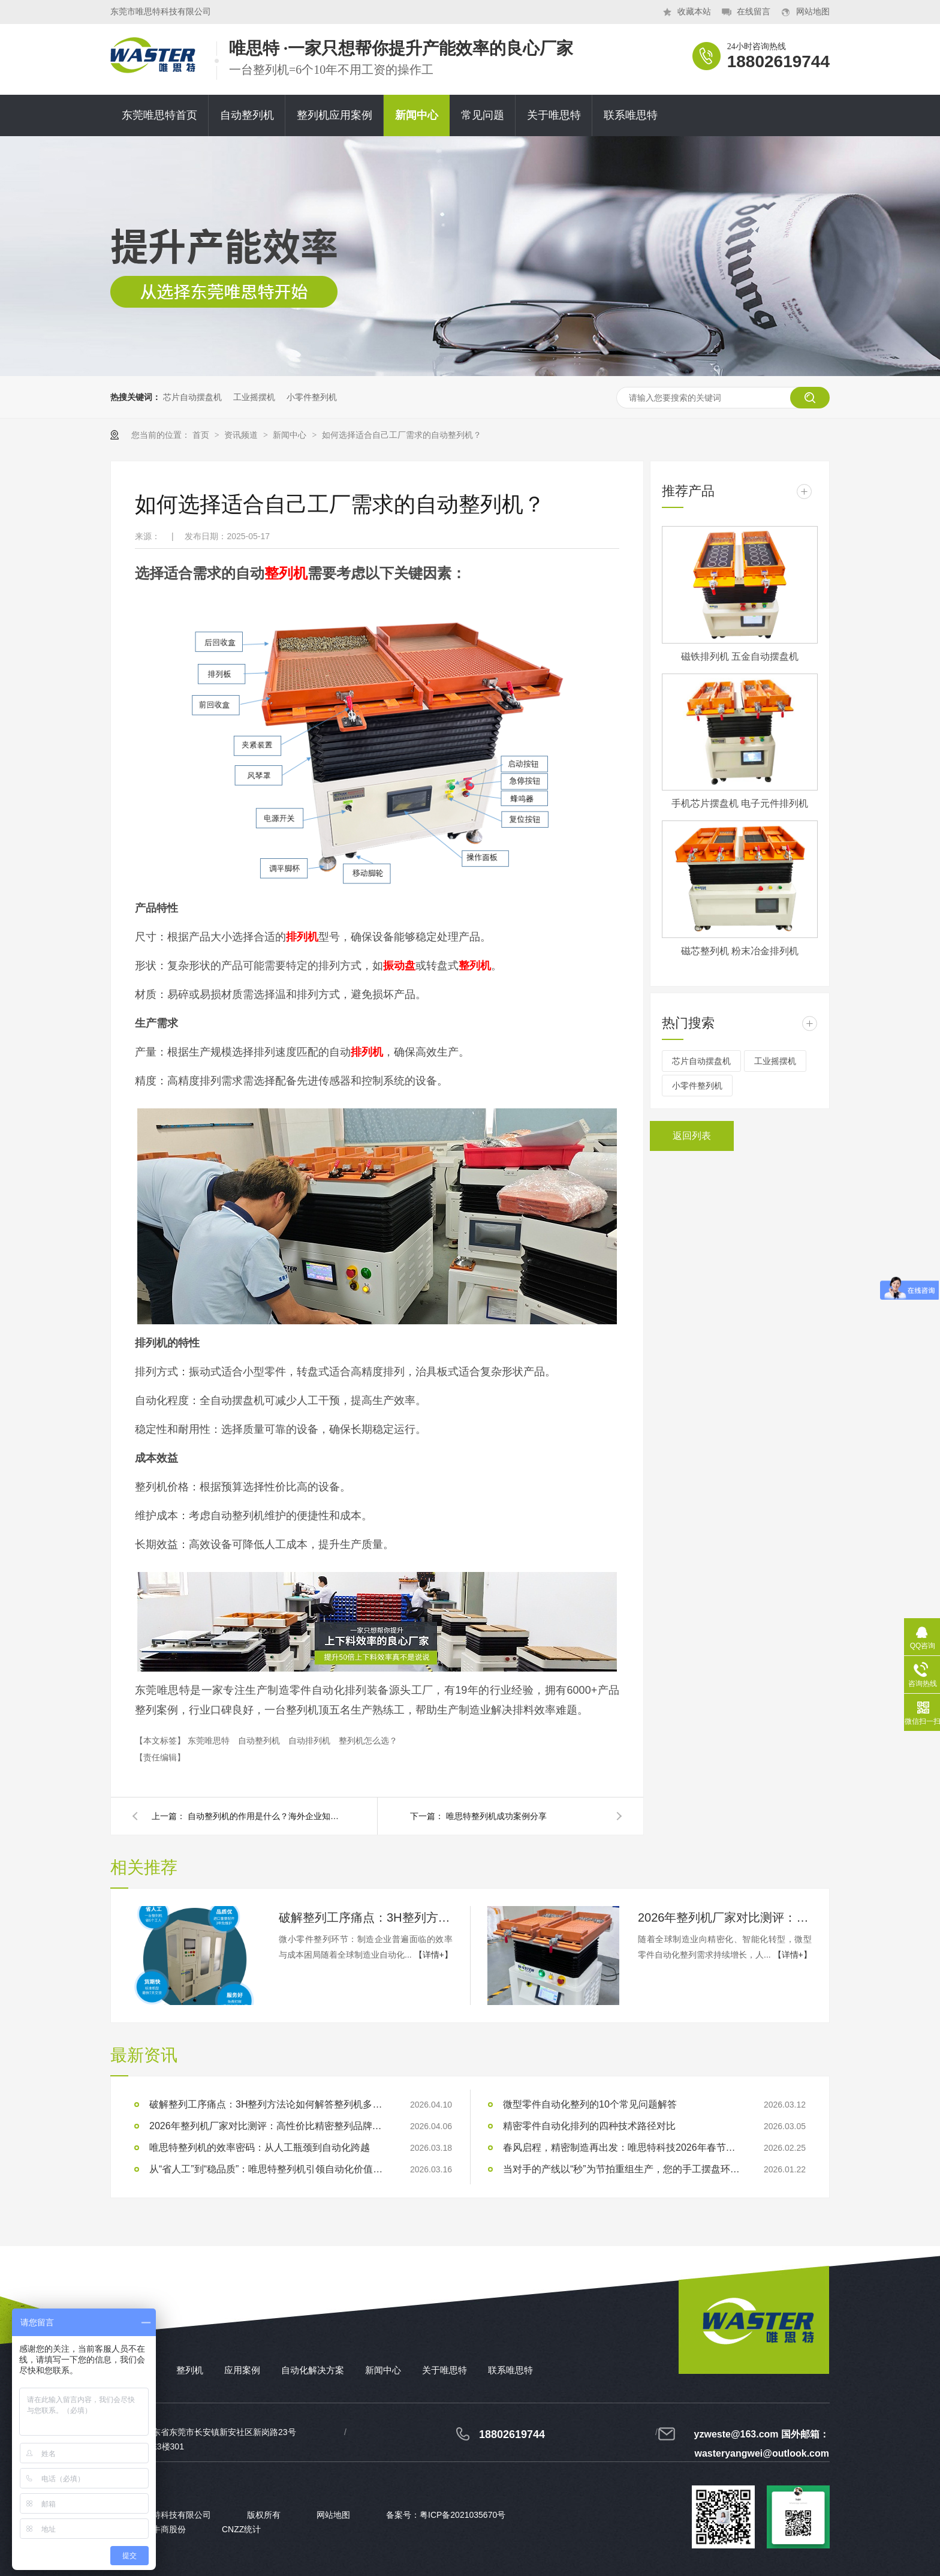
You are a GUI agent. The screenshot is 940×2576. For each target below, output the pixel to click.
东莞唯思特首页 (159, 115)
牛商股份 (169, 2529)
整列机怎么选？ (368, 1740)
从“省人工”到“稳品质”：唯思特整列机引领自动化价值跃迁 (269, 2169)
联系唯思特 (631, 115)
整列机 (286, 573)
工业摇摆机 (254, 397)
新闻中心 (416, 115)
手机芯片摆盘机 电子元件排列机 (739, 803)
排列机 (302, 937)
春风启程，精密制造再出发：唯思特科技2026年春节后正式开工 (623, 2147)
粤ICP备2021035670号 (462, 2515)
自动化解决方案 (312, 2370)
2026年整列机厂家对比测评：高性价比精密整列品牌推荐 (725, 1917)
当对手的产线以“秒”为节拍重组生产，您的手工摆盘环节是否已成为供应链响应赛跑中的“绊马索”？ (623, 2169)
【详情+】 (433, 1954)
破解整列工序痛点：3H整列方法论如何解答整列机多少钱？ (366, 1917)
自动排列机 (310, 1740)
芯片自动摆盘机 (192, 397)
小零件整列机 (312, 397)
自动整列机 (247, 115)
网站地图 (813, 11)
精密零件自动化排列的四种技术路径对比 (589, 2126)
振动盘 (399, 966)
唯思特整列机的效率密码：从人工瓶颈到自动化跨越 (259, 2147)
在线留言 (753, 11)
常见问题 (482, 115)
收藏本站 (694, 11)
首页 (202, 435)
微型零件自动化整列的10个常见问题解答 (590, 2104)
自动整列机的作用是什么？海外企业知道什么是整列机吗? (266, 1816)
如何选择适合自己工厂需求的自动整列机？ (401, 435)
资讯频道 (242, 435)
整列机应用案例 (334, 115)
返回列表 (692, 1136)
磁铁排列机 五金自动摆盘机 (740, 656)
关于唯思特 (554, 115)
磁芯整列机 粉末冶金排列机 (740, 951)
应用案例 (242, 2370)
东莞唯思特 (210, 1740)
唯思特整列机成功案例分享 (496, 1816)
